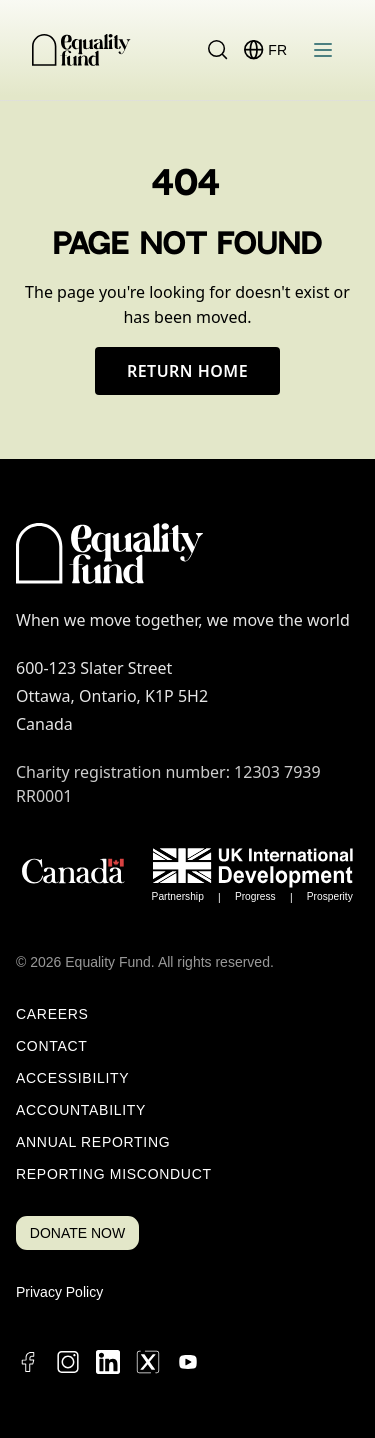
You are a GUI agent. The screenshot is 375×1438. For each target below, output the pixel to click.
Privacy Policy (59, 1292)
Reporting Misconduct (114, 1174)
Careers (52, 1014)
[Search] (218, 50)
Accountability (81, 1110)
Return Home (187, 371)
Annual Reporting (93, 1142)
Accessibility (72, 1078)
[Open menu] (323, 50)
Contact (52, 1046)
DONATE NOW (77, 1233)
